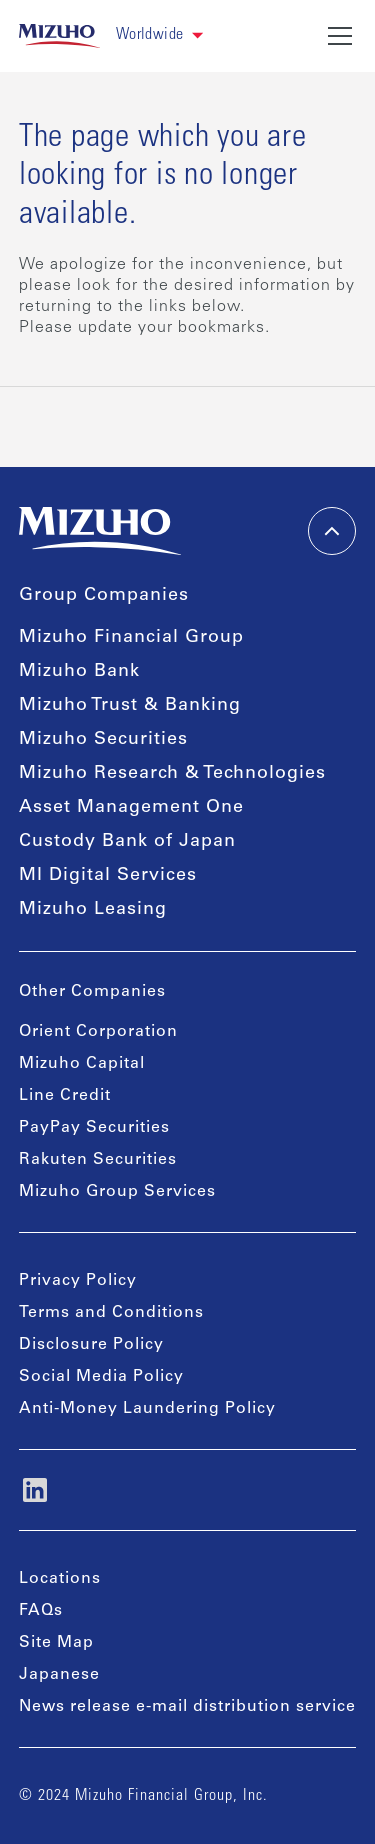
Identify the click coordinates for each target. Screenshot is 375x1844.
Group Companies (104, 596)
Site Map (56, 1643)
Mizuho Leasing (93, 910)
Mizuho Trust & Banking (130, 706)
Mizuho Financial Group (131, 638)
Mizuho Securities (103, 740)
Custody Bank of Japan (127, 842)
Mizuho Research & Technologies (172, 774)
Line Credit (65, 1096)
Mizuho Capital (82, 1064)
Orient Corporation (98, 1032)
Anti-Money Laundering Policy (147, 1409)
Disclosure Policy (91, 1345)
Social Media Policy (101, 1377)
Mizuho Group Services (117, 1192)
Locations (60, 1579)
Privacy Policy (78, 1281)
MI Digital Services (108, 876)
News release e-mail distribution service (187, 1707)
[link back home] (59, 36)
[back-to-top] (332, 531)
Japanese (59, 1675)
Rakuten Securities (98, 1160)
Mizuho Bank (79, 672)
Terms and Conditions (111, 1313)
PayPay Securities (94, 1128)
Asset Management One (131, 808)
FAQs (41, 1611)
